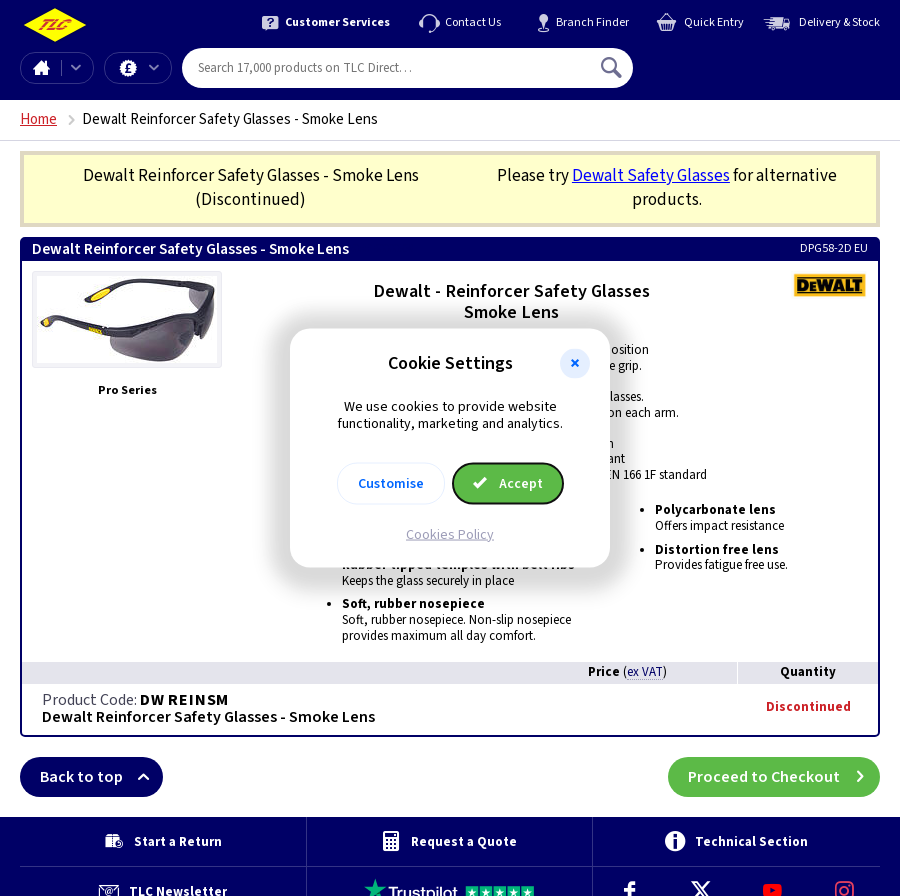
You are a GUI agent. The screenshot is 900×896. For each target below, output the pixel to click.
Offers (154, 68)
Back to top (101, 777)
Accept (508, 483)
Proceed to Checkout (784, 777)
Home (41, 68)
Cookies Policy (450, 534)
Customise (391, 483)
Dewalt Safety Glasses (651, 176)
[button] (575, 364)
